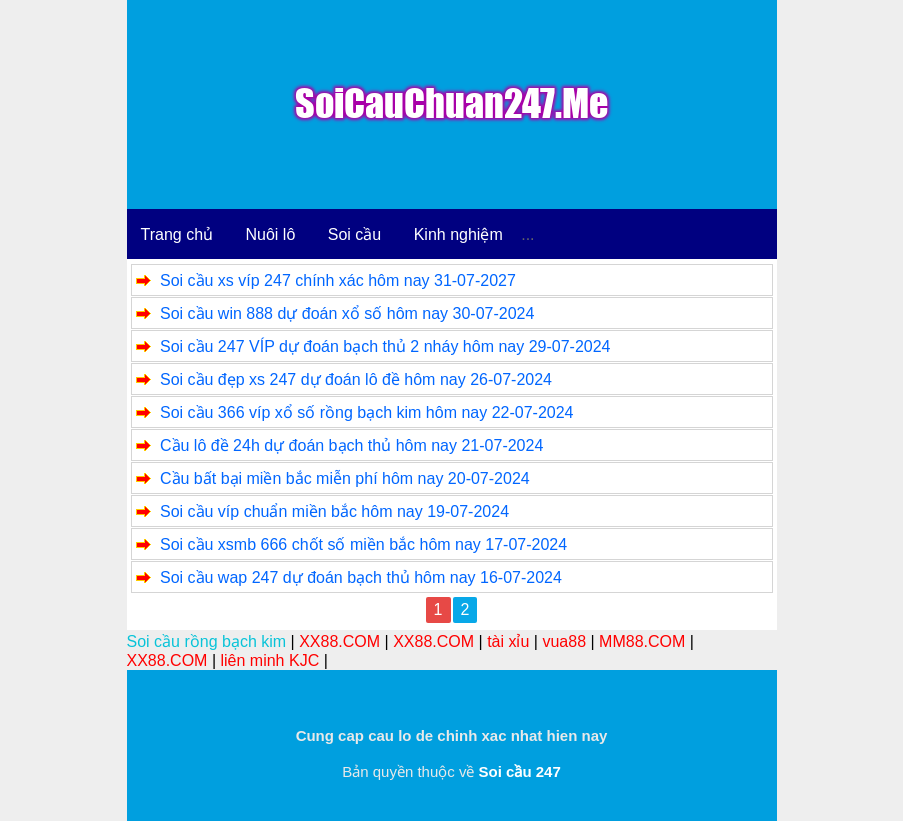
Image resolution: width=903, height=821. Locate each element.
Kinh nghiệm (458, 234)
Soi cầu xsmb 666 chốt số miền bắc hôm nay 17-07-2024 (363, 544)
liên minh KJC (269, 660)
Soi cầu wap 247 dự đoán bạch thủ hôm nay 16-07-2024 (361, 577)
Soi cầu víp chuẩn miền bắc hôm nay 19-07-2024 (334, 511)
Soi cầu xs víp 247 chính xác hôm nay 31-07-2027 (338, 280)
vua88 (564, 641)
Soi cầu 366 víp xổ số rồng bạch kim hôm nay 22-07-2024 (367, 412)
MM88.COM (642, 641)
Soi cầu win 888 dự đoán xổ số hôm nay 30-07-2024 (347, 313)
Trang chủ (177, 234)
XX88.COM (339, 641)
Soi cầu (354, 234)
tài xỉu (508, 641)
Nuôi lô (271, 234)
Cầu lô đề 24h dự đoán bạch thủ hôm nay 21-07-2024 (351, 445)
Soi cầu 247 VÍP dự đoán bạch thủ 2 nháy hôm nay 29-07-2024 (385, 346)
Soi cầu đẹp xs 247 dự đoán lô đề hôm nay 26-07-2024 (356, 379)
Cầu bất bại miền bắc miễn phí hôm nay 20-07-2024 (345, 478)
